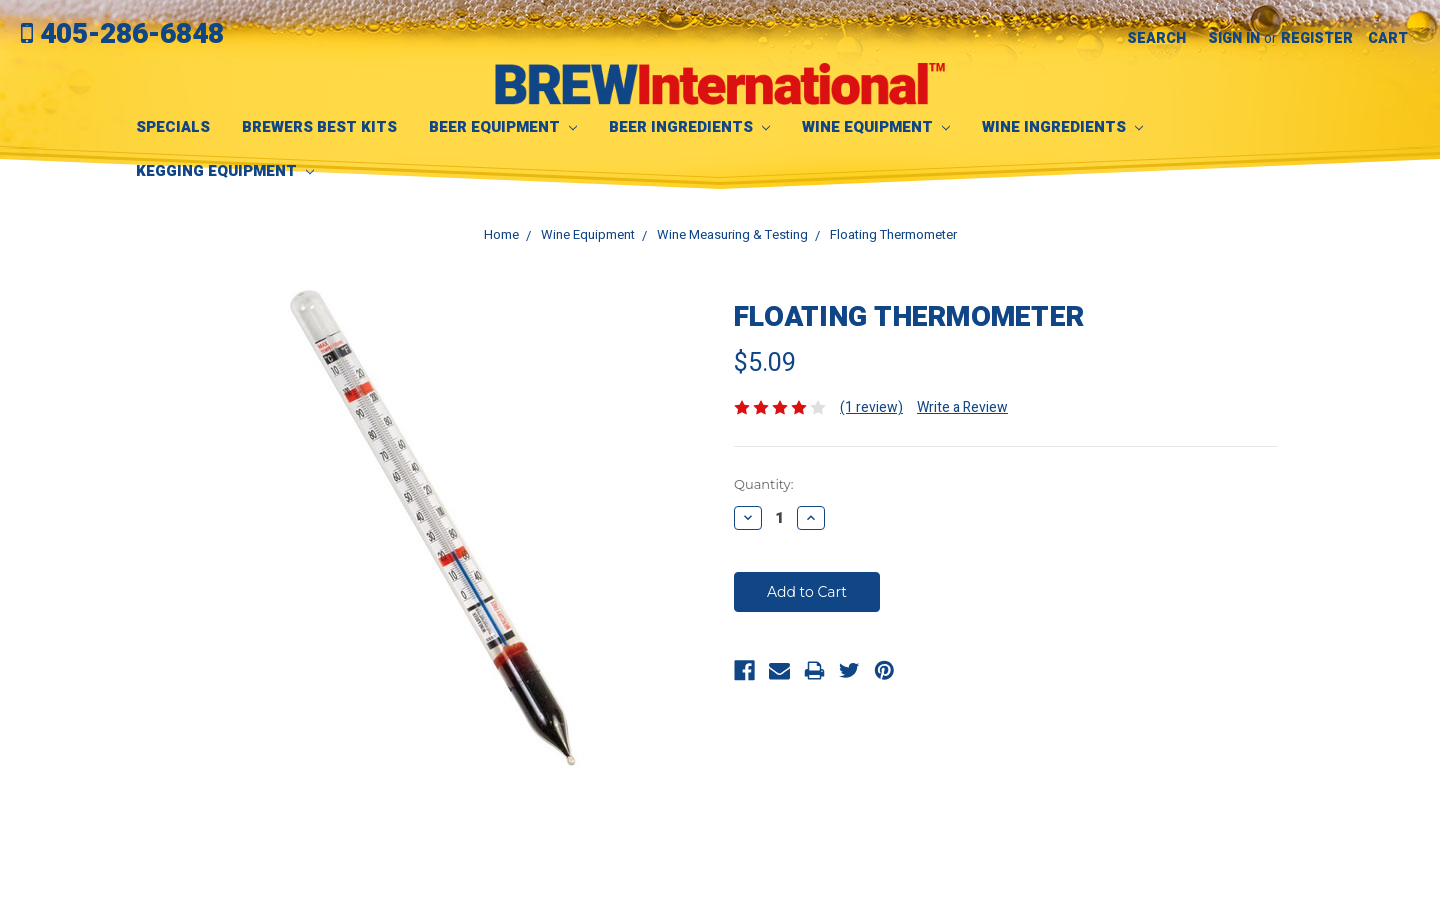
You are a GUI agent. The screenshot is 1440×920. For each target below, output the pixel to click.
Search (1156, 38)
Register (1317, 38)
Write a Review (962, 407)
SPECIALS (173, 127)
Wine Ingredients (1062, 127)
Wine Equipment (876, 127)
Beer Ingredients (689, 127)
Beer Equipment (503, 127)
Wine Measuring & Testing (732, 234)
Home (501, 234)
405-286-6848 (122, 34)
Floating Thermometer (893, 234)
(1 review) (871, 407)
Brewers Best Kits (319, 127)
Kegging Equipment (225, 171)
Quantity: (763, 484)
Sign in (1234, 38)
